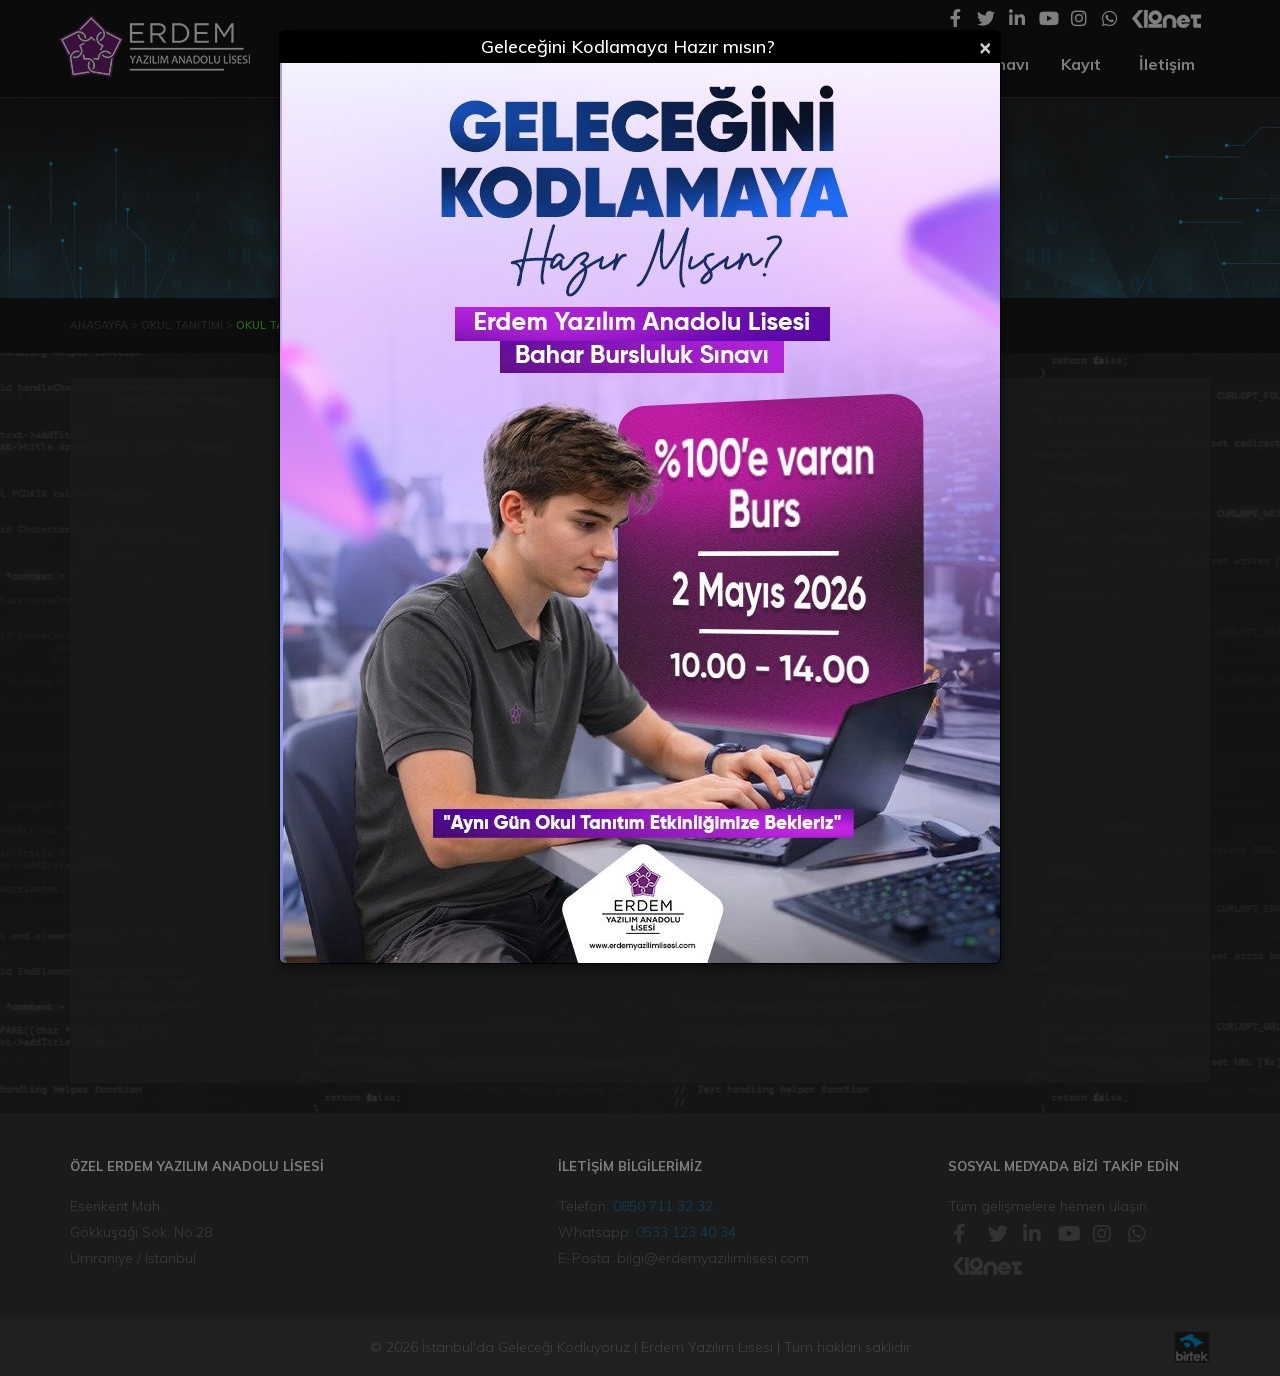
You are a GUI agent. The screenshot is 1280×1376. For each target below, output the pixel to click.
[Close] (985, 46)
